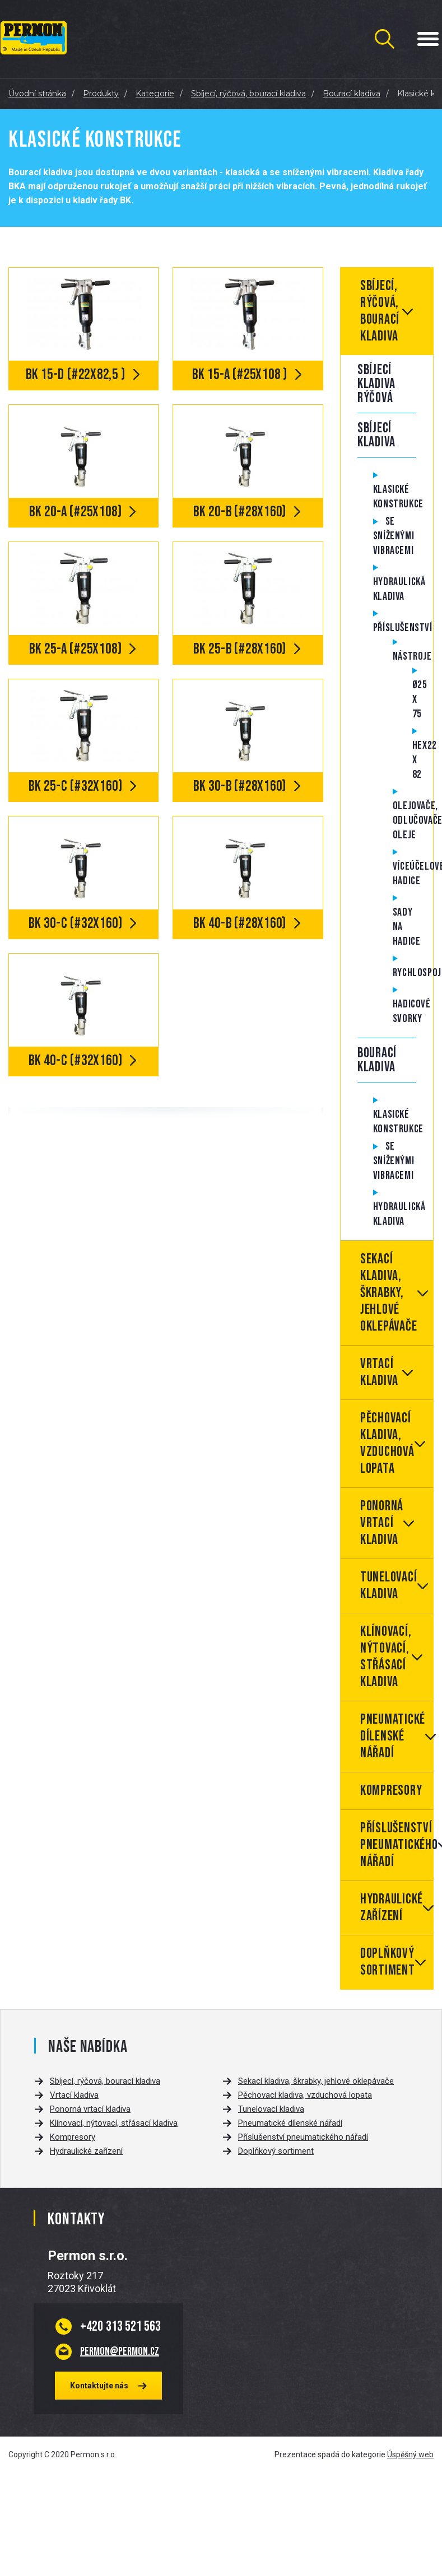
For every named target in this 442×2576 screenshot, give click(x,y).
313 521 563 (120, 2326)
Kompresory (391, 1790)
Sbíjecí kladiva (376, 435)
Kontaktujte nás (99, 2385)
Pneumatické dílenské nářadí (392, 1736)
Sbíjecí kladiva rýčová (376, 384)
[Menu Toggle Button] (428, 39)
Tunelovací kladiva (388, 1586)
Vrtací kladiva (379, 1372)
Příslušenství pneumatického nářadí (396, 1844)
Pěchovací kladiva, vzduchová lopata (387, 1443)
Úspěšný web (410, 2454)
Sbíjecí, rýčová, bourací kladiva (379, 311)
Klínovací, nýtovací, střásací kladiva (386, 1657)
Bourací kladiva (377, 1060)
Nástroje (412, 656)
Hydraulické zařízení (391, 1908)
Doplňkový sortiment (387, 1962)
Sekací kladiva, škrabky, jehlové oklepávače (388, 1292)
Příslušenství (402, 627)
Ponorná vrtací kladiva (381, 1522)
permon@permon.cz (119, 2351)
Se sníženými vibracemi (393, 536)
